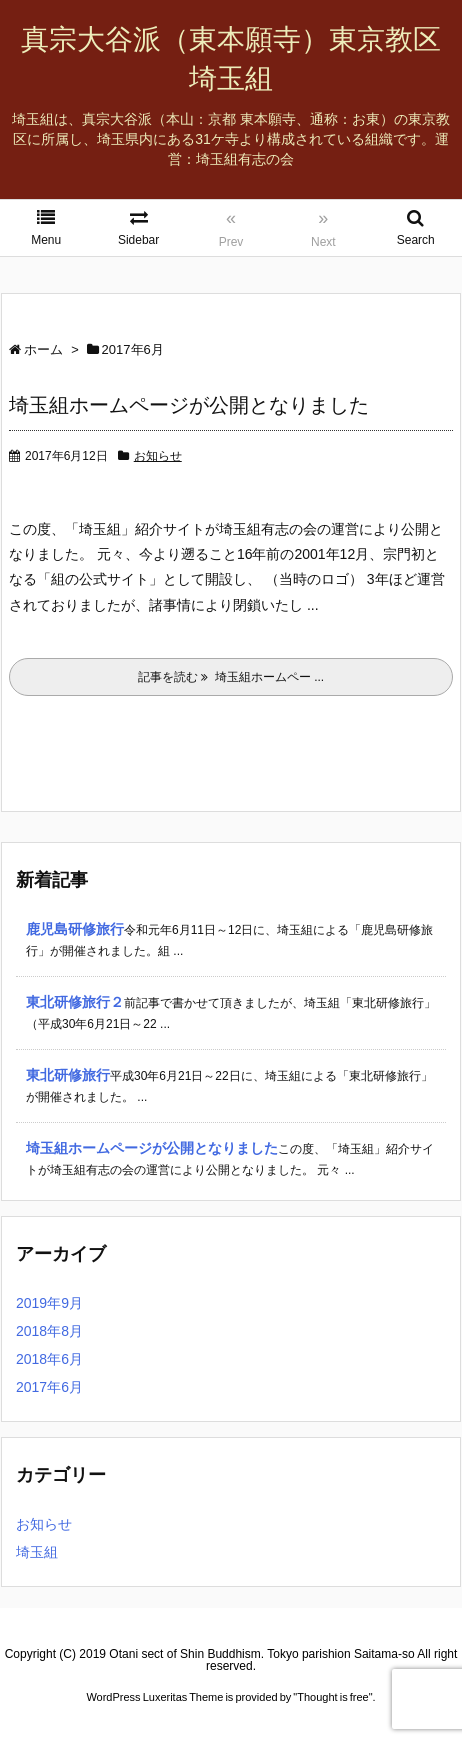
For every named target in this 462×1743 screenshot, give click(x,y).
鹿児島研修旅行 (75, 929)
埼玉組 (37, 1552)
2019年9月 (49, 1303)
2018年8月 (49, 1331)
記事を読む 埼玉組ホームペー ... (231, 677)
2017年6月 (49, 1387)
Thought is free (332, 1697)
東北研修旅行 (68, 1075)
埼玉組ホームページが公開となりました (189, 405)
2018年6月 (49, 1359)
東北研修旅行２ (75, 1002)
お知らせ (158, 456)
